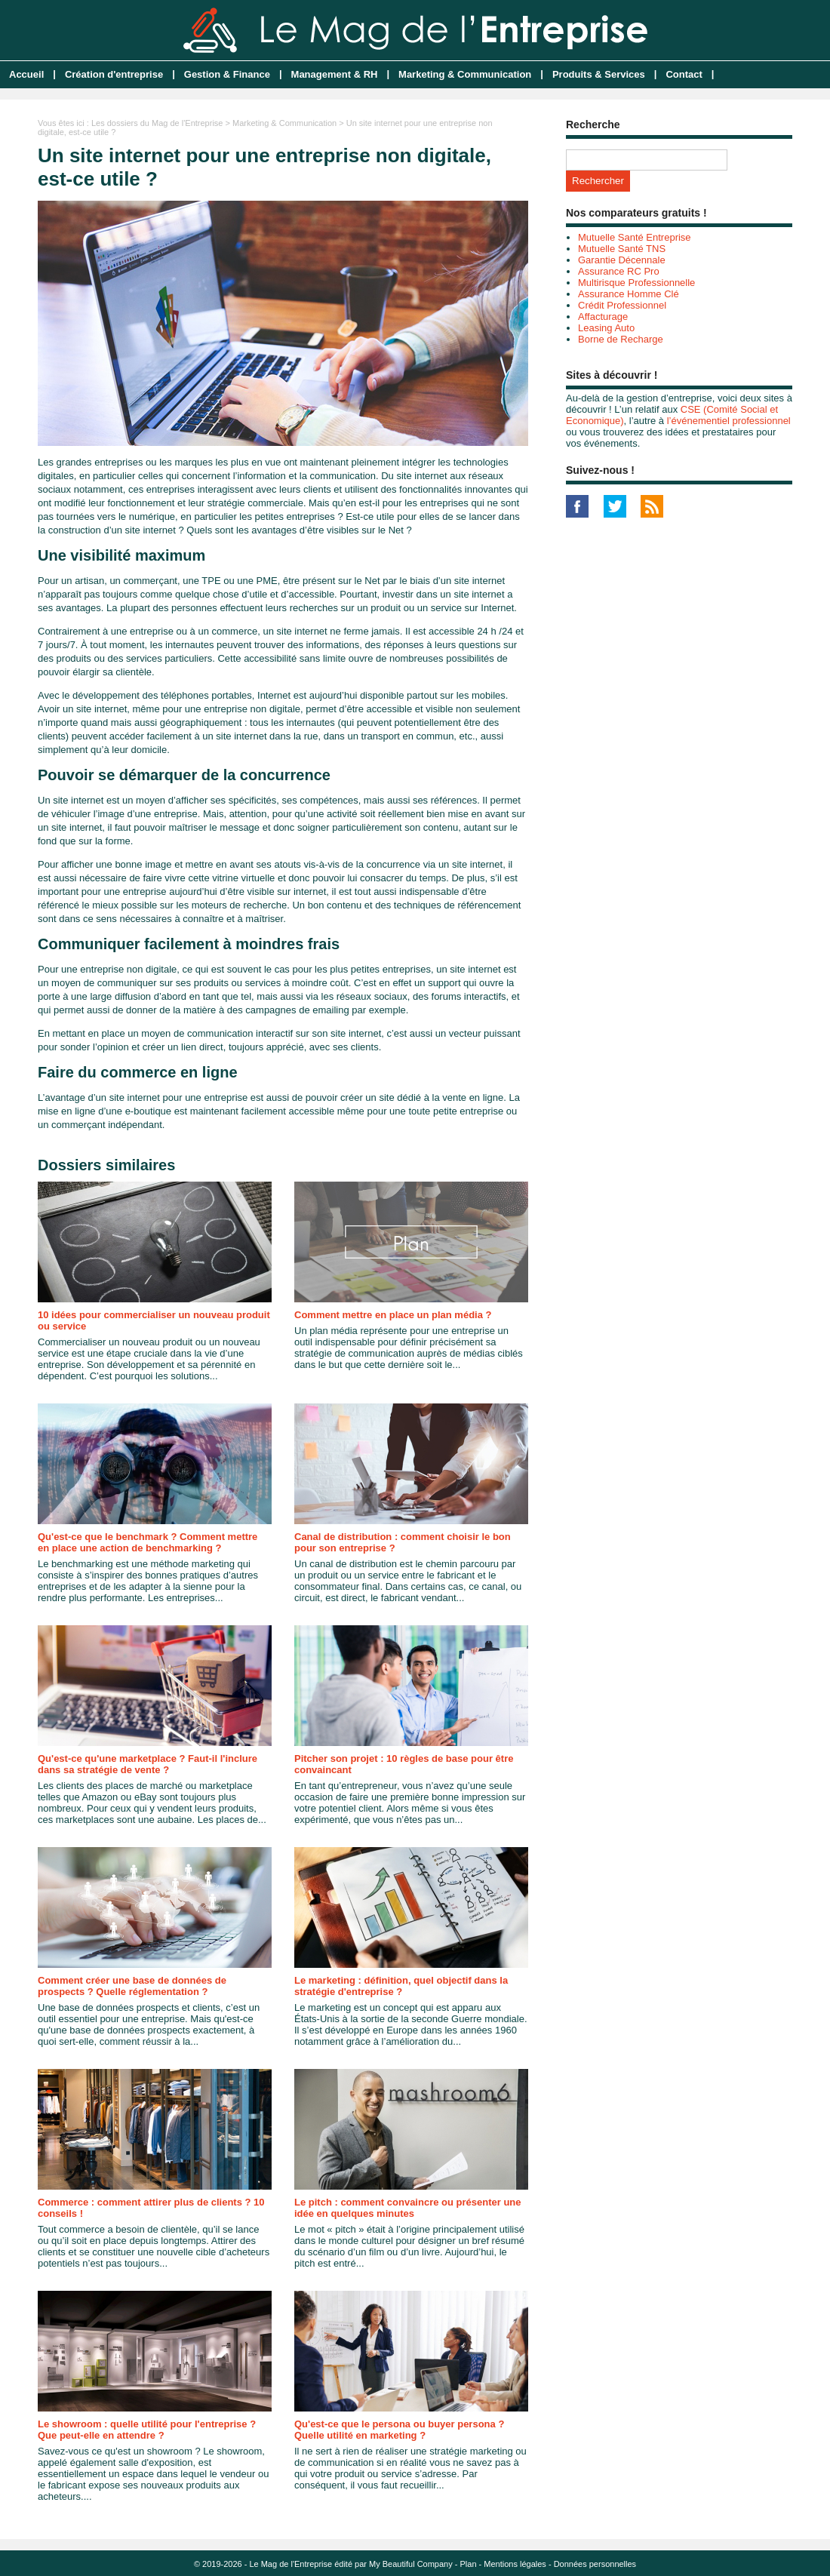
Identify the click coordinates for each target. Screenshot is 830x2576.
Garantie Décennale (622, 260)
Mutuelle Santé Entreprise (634, 237)
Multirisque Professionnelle (636, 282)
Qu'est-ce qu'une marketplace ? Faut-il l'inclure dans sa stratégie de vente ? (147, 1764)
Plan (468, 2563)
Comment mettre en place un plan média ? (393, 1314)
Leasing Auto (606, 328)
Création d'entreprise (114, 74)
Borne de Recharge (620, 339)
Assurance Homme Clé (628, 294)
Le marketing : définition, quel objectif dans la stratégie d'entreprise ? (401, 1986)
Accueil (26, 74)
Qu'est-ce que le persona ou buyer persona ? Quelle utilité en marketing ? (399, 2429)
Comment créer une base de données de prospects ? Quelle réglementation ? (132, 1986)
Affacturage (603, 316)
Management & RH (334, 74)
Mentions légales (515, 2563)
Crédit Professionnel (622, 305)
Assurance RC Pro (618, 271)
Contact (684, 74)
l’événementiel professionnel (729, 420)
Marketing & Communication (464, 74)
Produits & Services (598, 74)
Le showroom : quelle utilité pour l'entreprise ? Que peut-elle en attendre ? (147, 2429)
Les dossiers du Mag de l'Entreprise (157, 123)
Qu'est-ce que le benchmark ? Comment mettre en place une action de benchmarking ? (147, 1542)
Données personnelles (595, 2563)
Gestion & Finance (227, 74)
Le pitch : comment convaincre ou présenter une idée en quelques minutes (407, 2207)
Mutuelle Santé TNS (622, 248)
